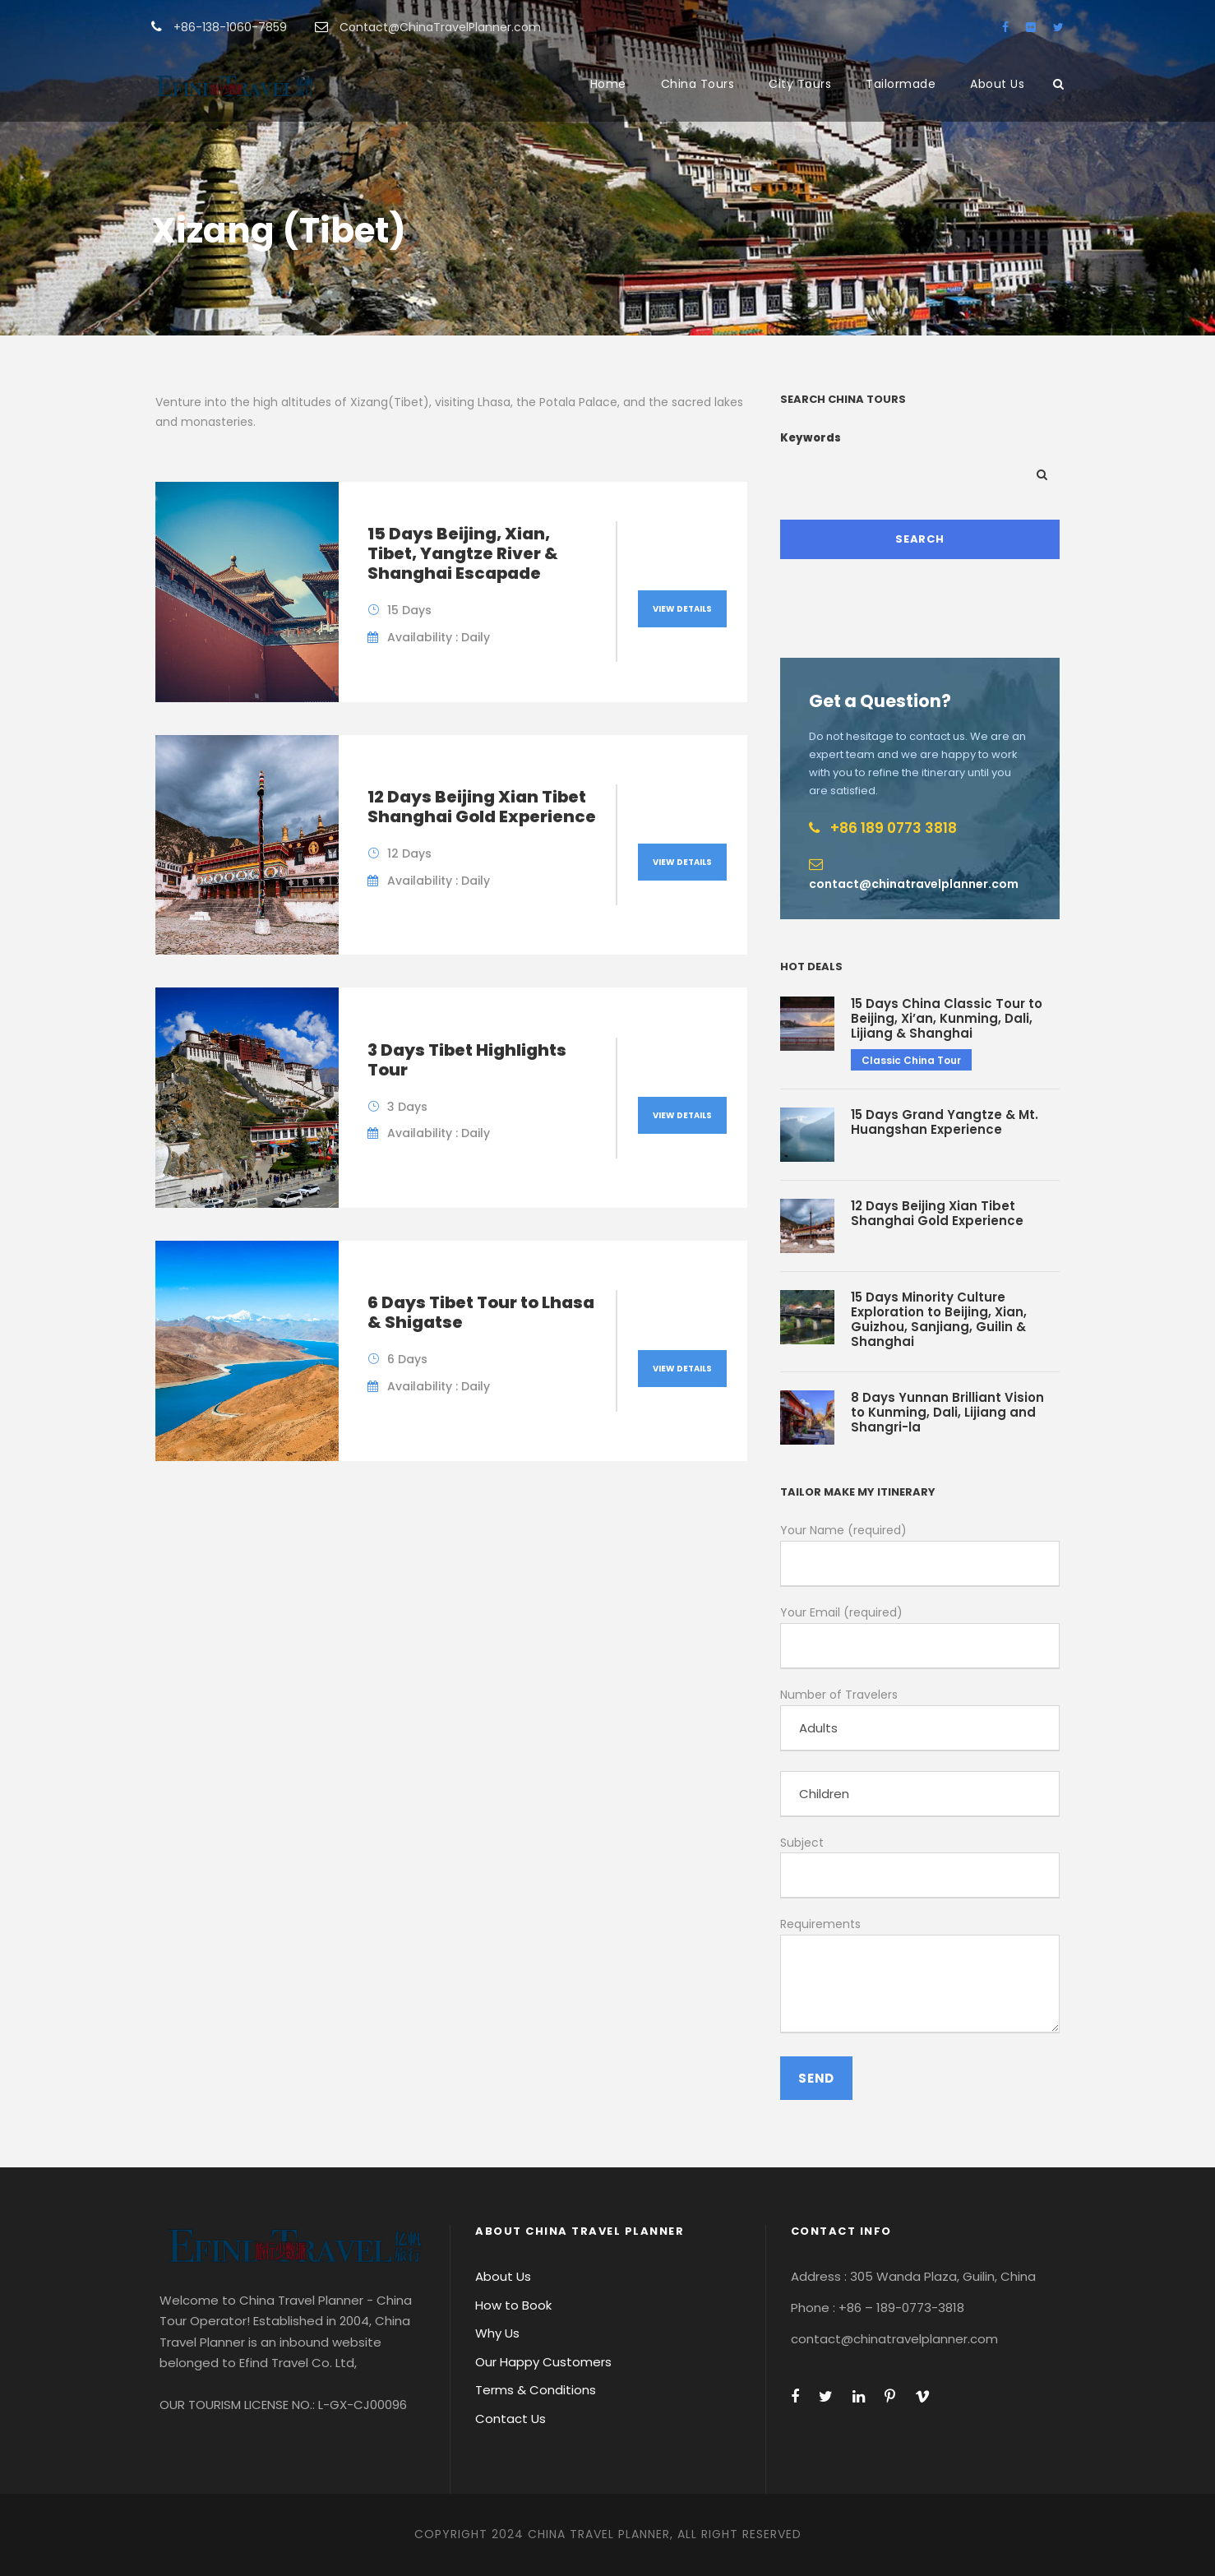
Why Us (497, 2333)
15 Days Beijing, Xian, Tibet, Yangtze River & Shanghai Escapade (462, 553)
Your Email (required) (920, 1636)
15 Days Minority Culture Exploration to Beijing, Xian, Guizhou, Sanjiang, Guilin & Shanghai (939, 1319)
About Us (997, 84)
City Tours (800, 84)
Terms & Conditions (535, 2389)
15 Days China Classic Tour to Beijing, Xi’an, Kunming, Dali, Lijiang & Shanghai (946, 1018)
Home (608, 84)
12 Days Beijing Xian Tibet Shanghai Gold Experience (481, 806)
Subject (920, 1866)
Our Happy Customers (543, 2361)
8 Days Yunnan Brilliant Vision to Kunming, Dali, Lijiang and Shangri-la (947, 1412)
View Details (682, 609)
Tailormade (901, 84)
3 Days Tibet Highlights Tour (466, 1059)
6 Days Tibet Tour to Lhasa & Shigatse (480, 1312)
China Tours (698, 84)
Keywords (810, 438)
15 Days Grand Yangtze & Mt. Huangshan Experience (944, 1122)
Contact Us (510, 2418)
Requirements (920, 1978)
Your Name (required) (920, 1554)
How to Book (513, 2305)
